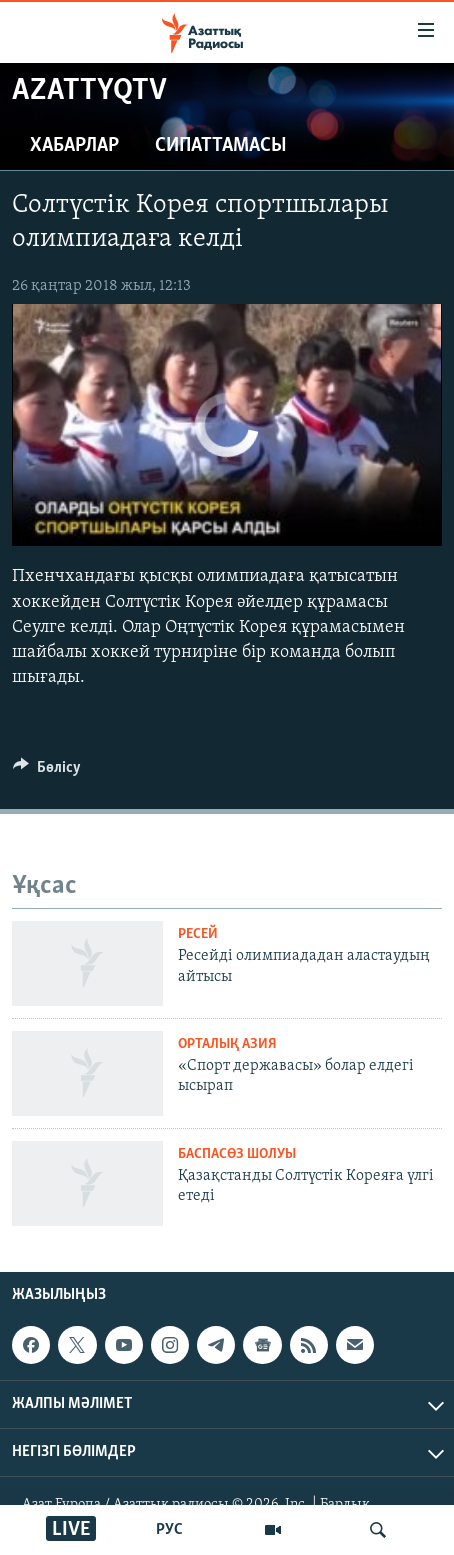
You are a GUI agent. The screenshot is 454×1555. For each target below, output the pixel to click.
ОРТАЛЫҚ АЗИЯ (227, 1044)
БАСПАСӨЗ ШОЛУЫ (237, 1154)
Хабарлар (74, 146)
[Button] (47, 772)
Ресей (198, 934)
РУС (169, 1530)
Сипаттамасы (221, 146)
